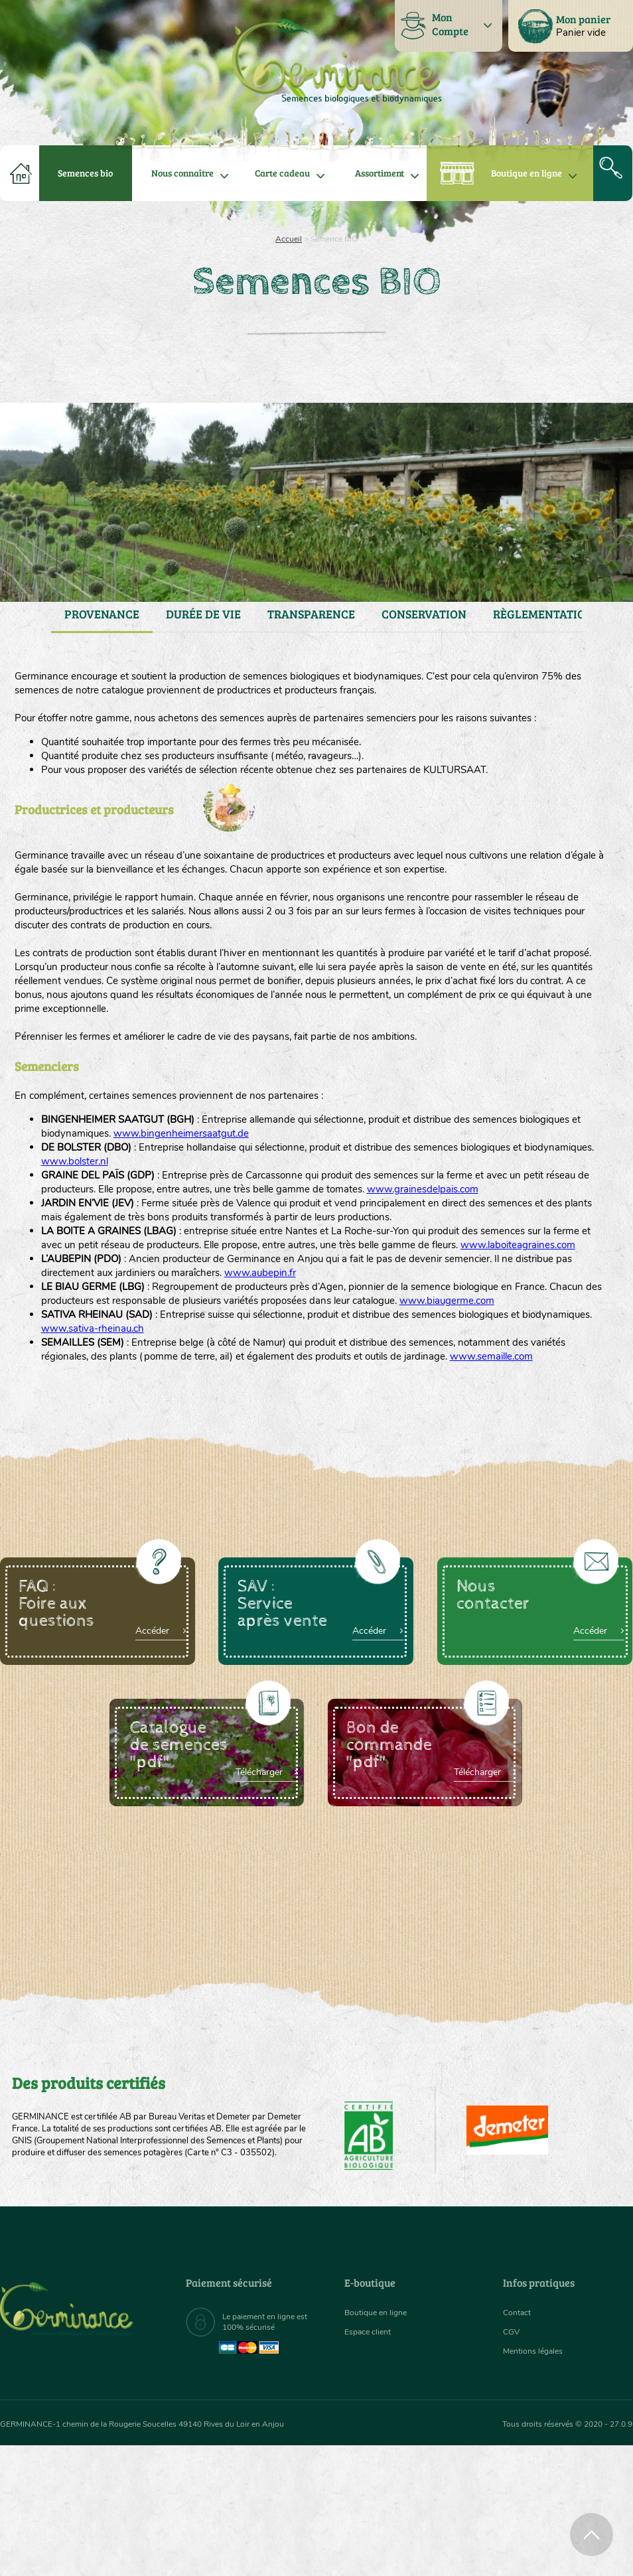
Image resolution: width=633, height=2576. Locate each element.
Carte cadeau (282, 173)
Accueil (288, 239)
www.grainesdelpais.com (526, 1247)
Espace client (371, 2462)
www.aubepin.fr (358, 1358)
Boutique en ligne (526, 173)
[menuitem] (570, 26)
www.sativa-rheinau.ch (182, 1437)
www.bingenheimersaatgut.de (273, 1184)
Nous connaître (182, 173)
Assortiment (379, 173)
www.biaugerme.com (94, 1405)
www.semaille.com (88, 1484)
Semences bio (85, 173)
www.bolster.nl (161, 1216)
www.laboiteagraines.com (106, 1326)
